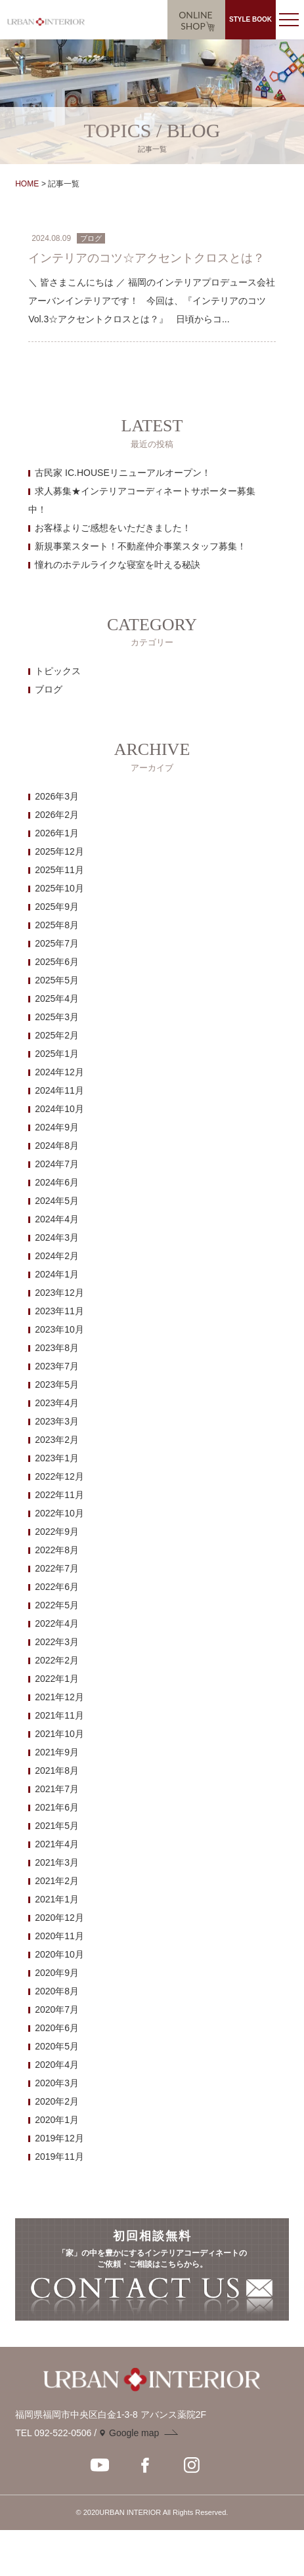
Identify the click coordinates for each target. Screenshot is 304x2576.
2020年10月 (59, 1954)
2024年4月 (57, 1219)
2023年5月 (57, 1384)
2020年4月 (57, 2064)
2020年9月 (57, 1972)
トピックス (58, 671)
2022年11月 (59, 1495)
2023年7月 (57, 1366)
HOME (27, 183)
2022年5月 (57, 1605)
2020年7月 (57, 2009)
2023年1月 (57, 1458)
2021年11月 (59, 1715)
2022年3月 (57, 1642)
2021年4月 (57, 1844)
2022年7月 (57, 1568)
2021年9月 (57, 1752)
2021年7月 (57, 1789)
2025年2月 (57, 1035)
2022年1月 (57, 1678)
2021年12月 (59, 1697)
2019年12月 (59, 2138)
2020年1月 (57, 2119)
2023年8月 (57, 1347)
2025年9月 (57, 906)
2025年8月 (57, 925)
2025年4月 (57, 998)
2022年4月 (57, 1623)
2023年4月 (57, 1403)
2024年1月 (57, 1274)
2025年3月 (57, 1017)
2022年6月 (57, 1586)
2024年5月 (57, 1200)
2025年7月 (57, 943)
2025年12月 (59, 851)
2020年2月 (57, 2101)
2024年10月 (59, 1109)
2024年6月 (57, 1182)
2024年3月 (57, 1237)
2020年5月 (57, 2046)
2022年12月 (59, 1476)
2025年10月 (59, 888)
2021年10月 (59, 1733)
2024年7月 (57, 1164)
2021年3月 (57, 1862)
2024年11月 (59, 1090)
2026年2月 (57, 814)
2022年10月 (59, 1513)
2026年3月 (57, 796)
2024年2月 (57, 1256)
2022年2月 (57, 1660)
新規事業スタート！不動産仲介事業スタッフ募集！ (140, 546)
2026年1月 (57, 833)
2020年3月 (57, 2083)
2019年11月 (59, 2156)
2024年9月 (57, 1127)
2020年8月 (57, 1991)
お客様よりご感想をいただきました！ (113, 528)
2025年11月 (59, 870)
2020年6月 (57, 2028)
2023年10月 (59, 1329)
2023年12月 (59, 1292)
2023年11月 (59, 1311)
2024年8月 (57, 1145)
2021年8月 (57, 1770)
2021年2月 (57, 1881)
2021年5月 (57, 1825)
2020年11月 (59, 1936)
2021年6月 (57, 1807)
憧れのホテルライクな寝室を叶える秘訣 (117, 564)
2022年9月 (57, 1531)
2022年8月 (57, 1550)
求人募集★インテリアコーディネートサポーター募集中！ (141, 500)
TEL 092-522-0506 (53, 2433)
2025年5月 (57, 980)
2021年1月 (57, 1899)
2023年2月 (57, 1439)
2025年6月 (57, 961)
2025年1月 (57, 1053)
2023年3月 (57, 1421)
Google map (134, 2433)
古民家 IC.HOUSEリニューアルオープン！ (123, 472)
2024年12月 (59, 1072)
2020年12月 (59, 1917)
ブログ (48, 689)
